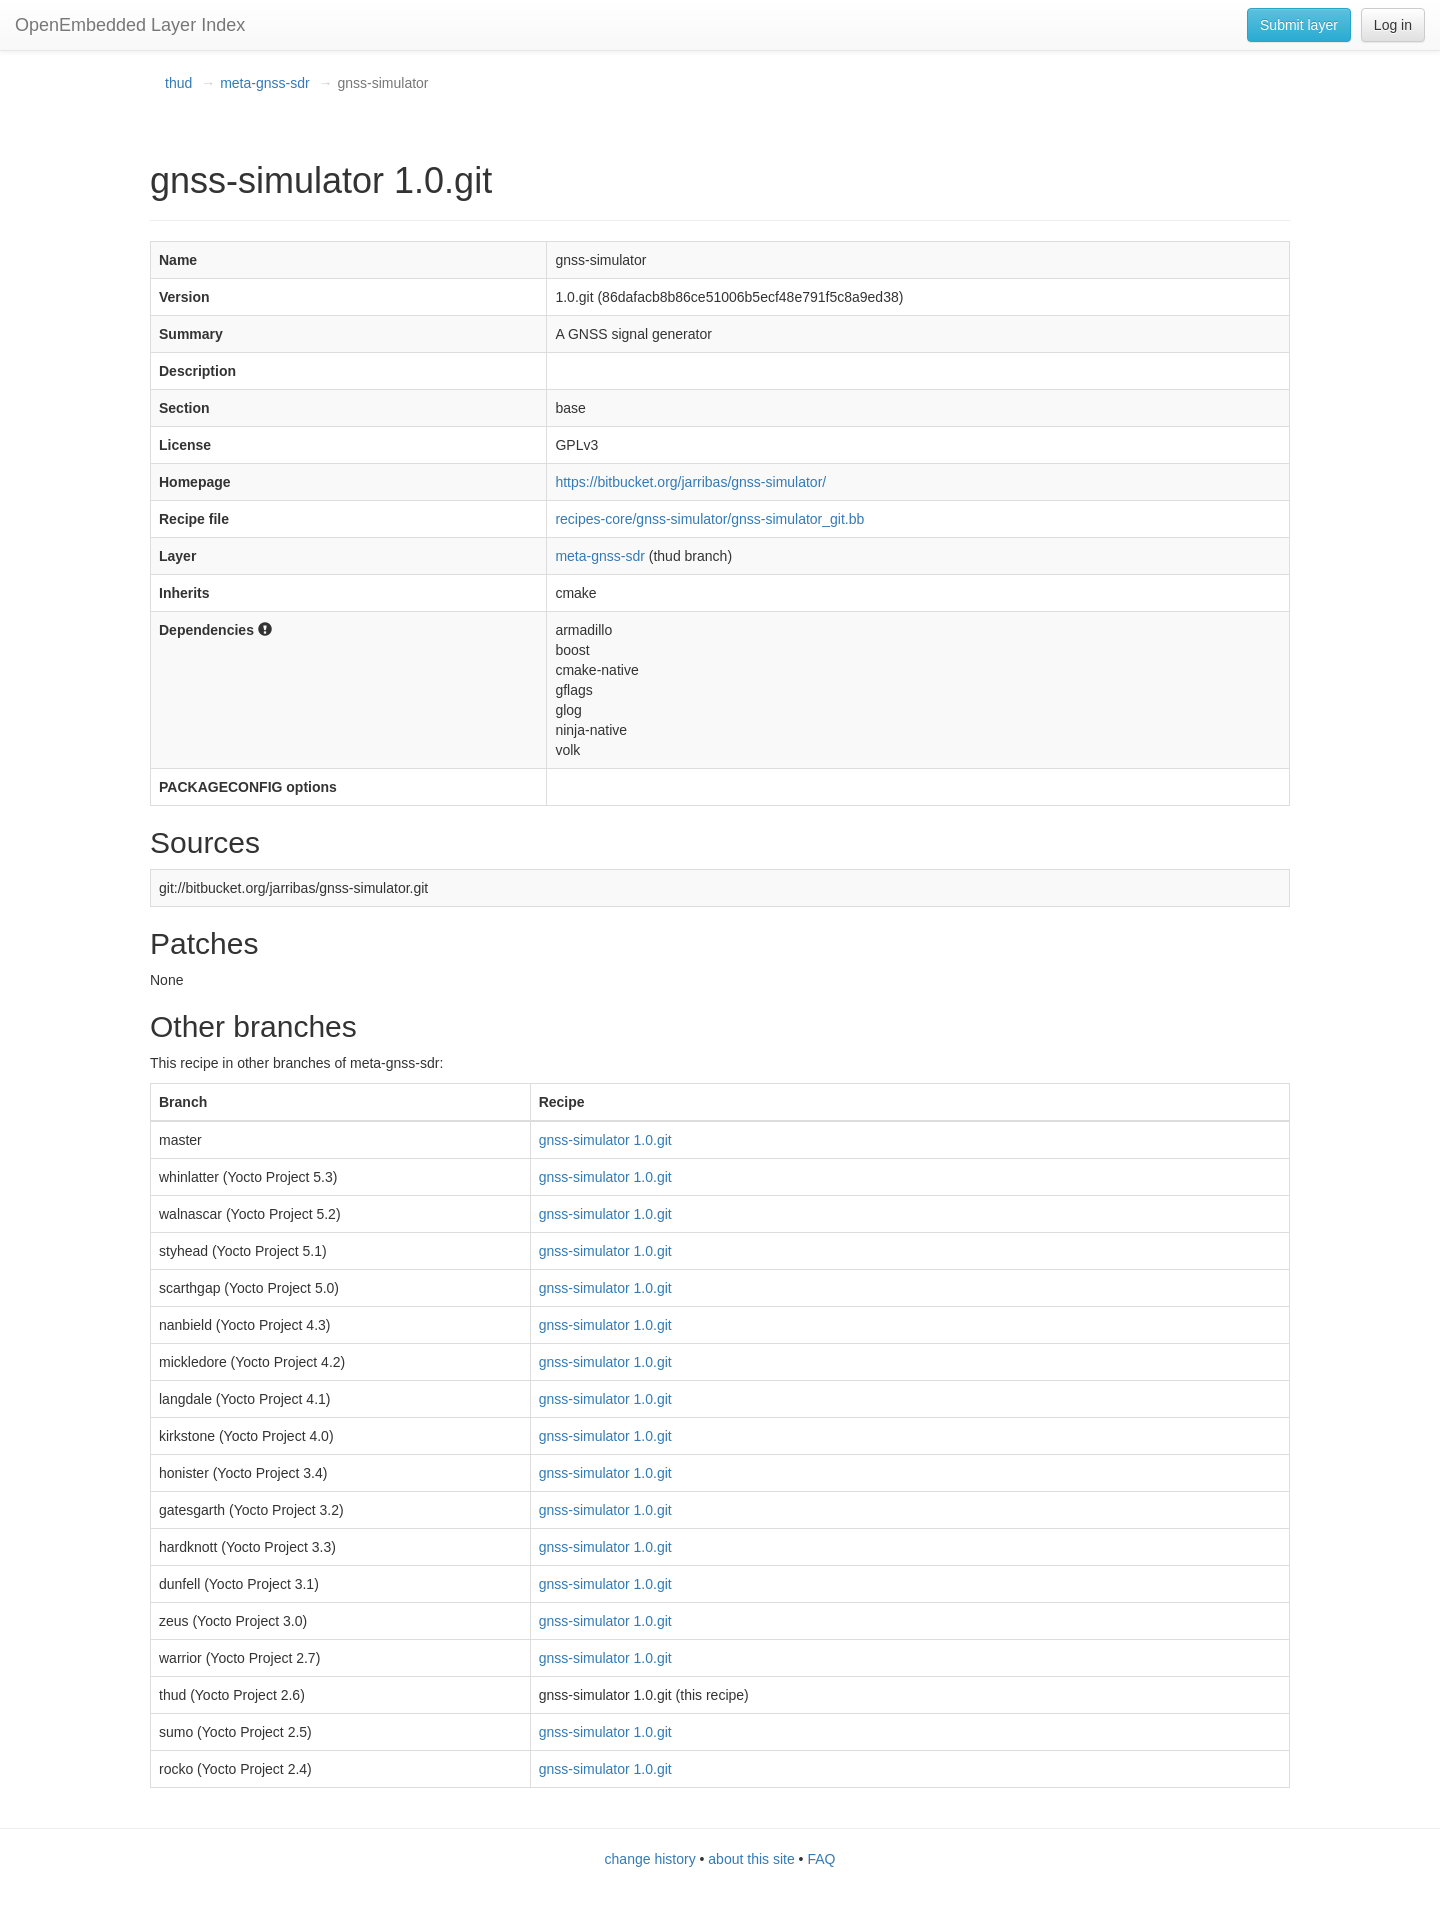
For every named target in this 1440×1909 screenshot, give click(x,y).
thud (178, 83)
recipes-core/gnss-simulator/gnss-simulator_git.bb (709, 519)
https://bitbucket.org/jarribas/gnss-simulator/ (690, 482)
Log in (1393, 25)
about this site (751, 1859)
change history (650, 1859)
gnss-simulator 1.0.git (605, 1140)
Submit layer (1299, 25)
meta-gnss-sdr (264, 83)
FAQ (821, 1859)
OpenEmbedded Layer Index (130, 25)
